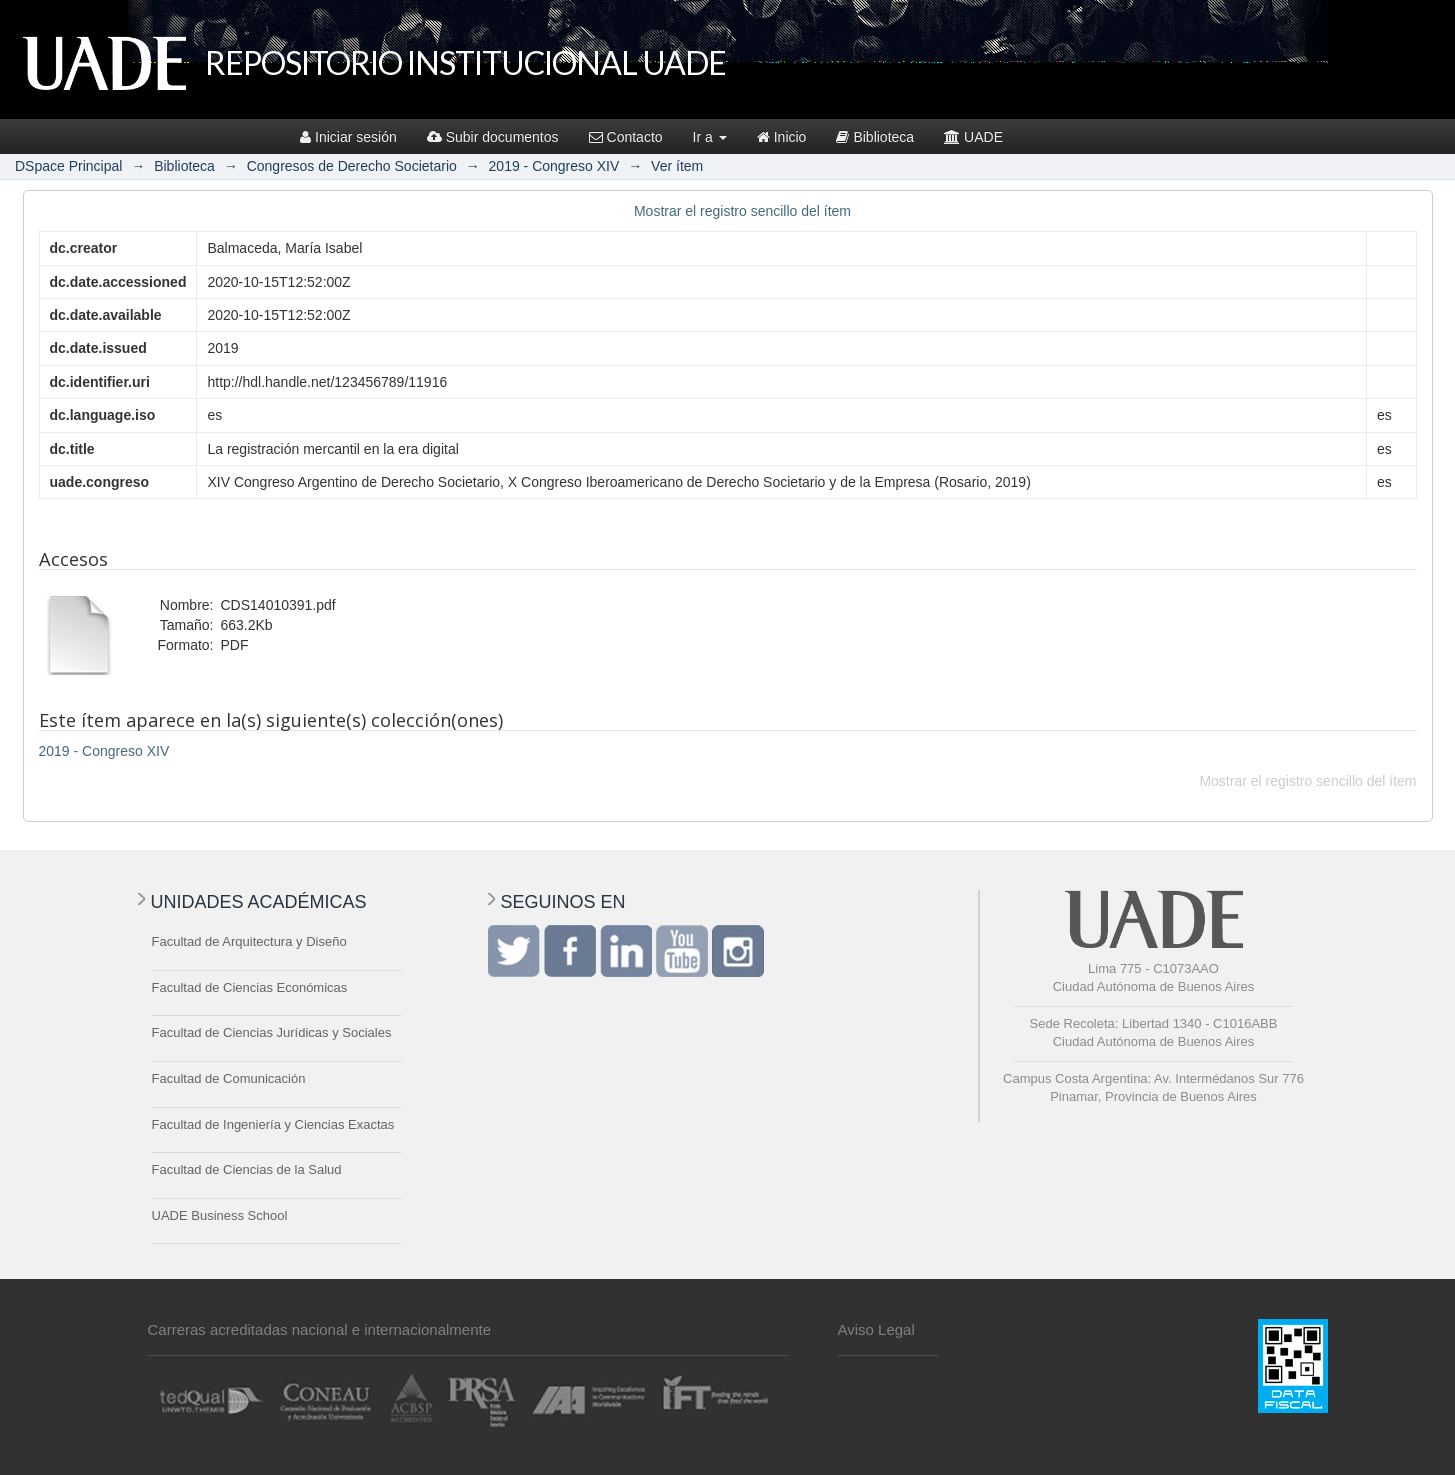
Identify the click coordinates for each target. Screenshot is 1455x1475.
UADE (973, 137)
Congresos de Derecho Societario (352, 166)
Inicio (782, 137)
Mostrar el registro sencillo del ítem (742, 211)
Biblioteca (875, 137)
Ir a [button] (710, 137)
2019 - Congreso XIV (554, 166)
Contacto (626, 137)
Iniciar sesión (348, 137)
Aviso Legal (876, 1329)
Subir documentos (493, 137)
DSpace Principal (68, 166)
